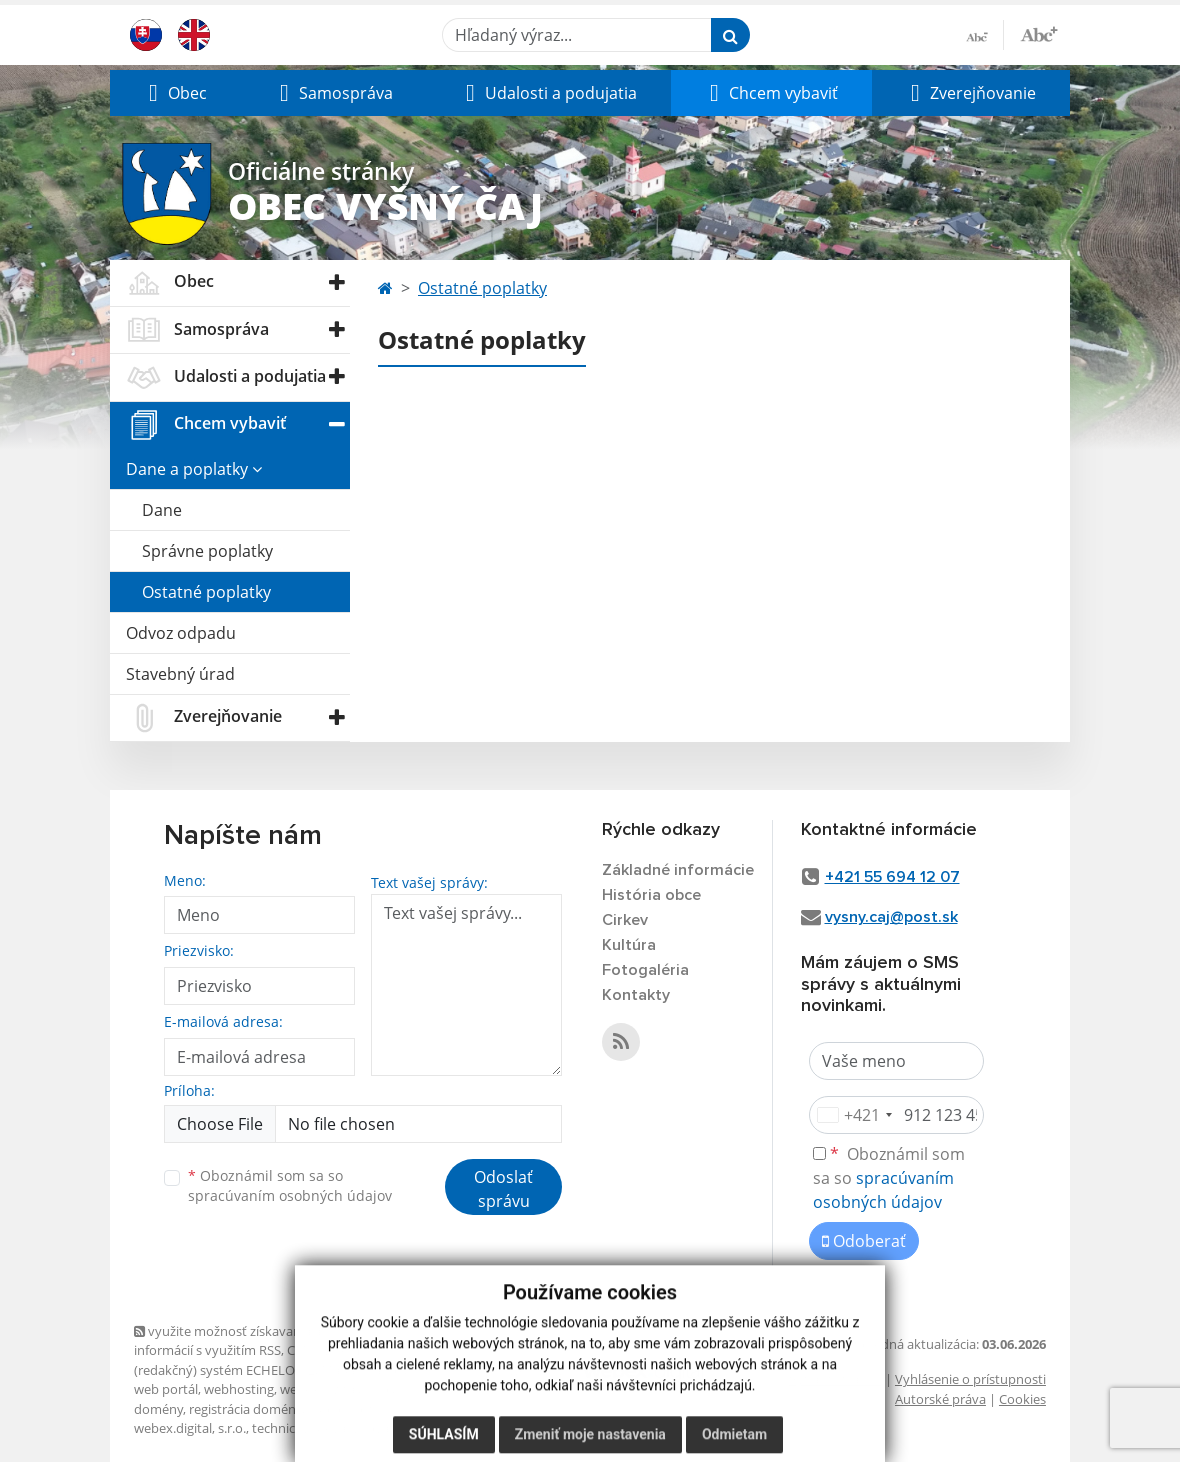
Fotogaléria (645, 970)
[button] (175, 93)
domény (158, 1409)
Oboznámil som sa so (290, 1186)
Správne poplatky (207, 551)
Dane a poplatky (194, 469)
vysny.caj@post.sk (891, 917)
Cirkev (625, 920)
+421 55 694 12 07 (892, 877)
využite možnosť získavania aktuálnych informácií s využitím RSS (257, 1340)
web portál (166, 1389)
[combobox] (854, 1115)
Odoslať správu (503, 1189)
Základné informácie (678, 870)
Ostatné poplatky (206, 592)
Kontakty (636, 995)
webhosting (239, 1389)
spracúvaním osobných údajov (290, 1195)
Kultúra (629, 945)
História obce (651, 895)
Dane (162, 510)
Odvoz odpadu (181, 633)
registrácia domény (245, 1409)
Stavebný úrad (180, 674)
